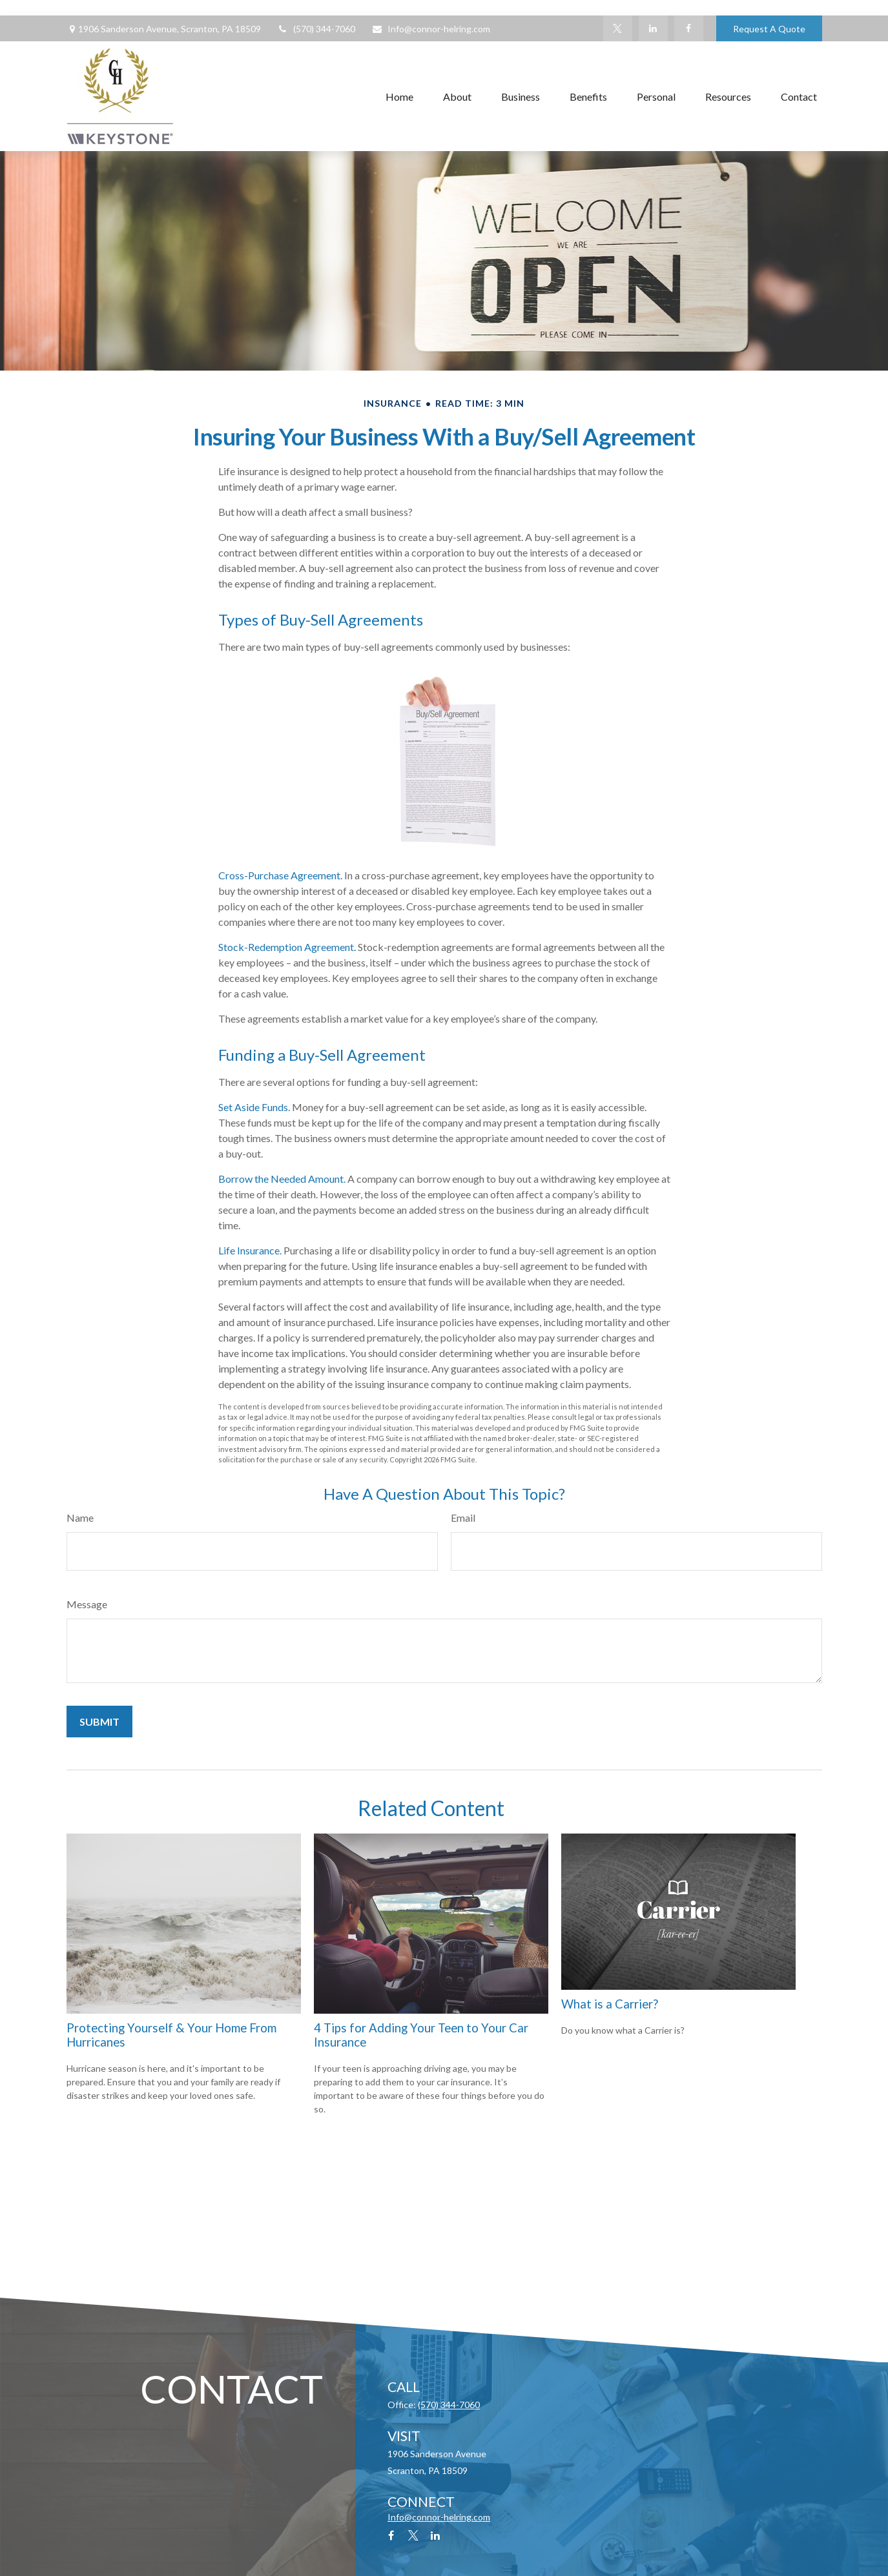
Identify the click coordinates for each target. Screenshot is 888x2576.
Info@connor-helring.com (430, 28)
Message (87, 1604)
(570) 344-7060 (316, 28)
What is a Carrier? (609, 2004)
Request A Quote (769, 28)
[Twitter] (617, 28)
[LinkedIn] (653, 28)
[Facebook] (688, 28)
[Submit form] (99, 1721)
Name (80, 1517)
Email (463, 1517)
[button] (399, 96)
